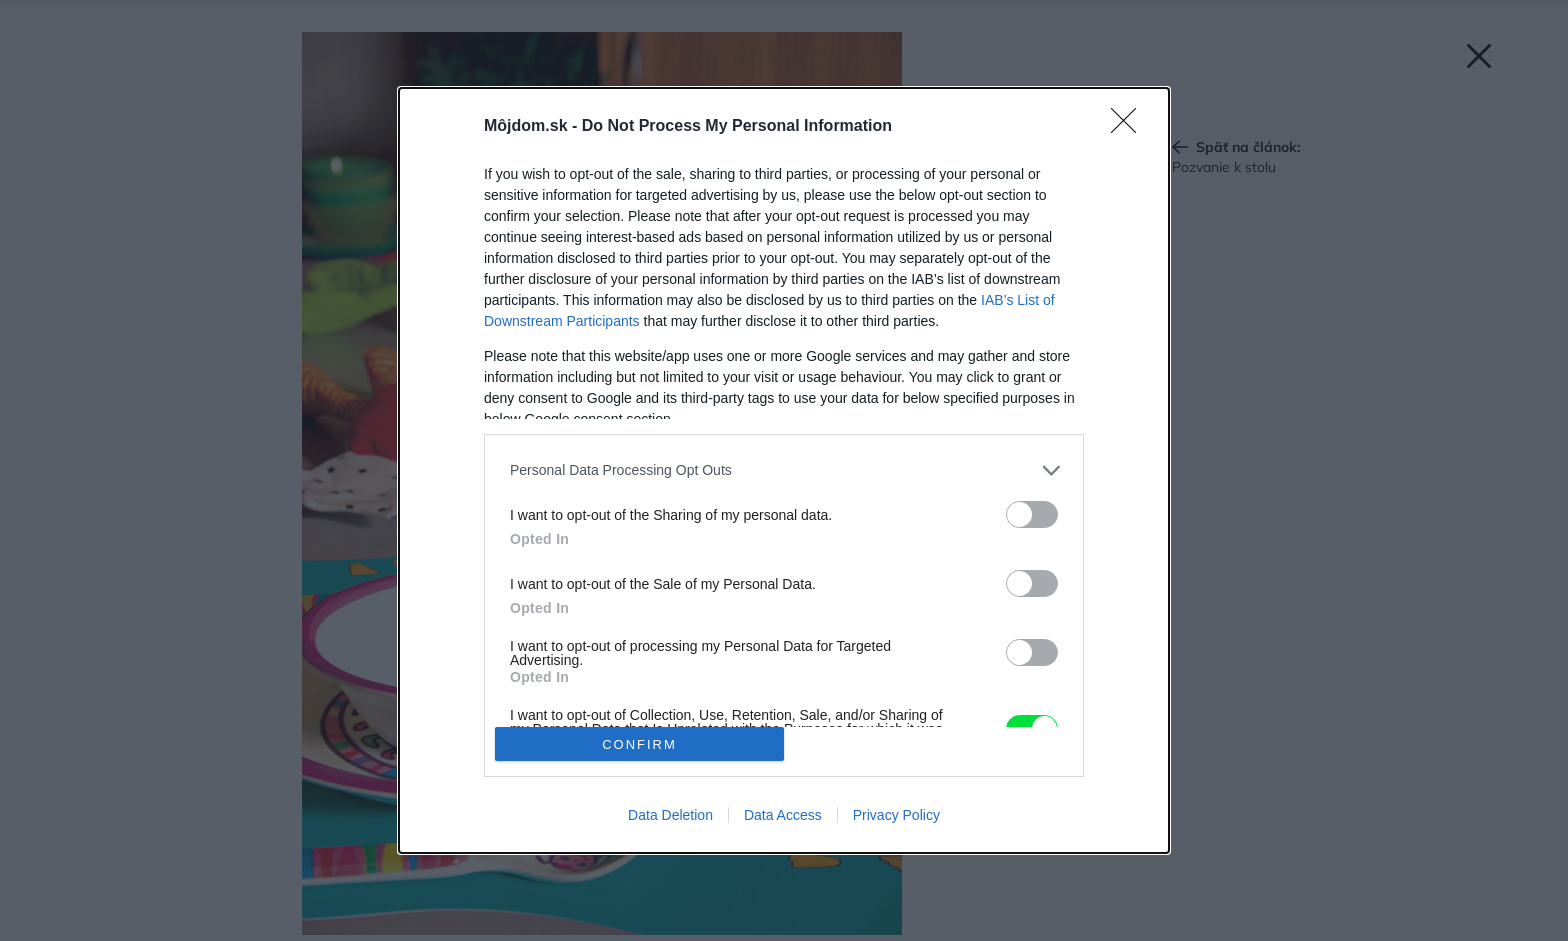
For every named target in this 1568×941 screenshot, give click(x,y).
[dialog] (784, 470)
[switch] (1032, 514)
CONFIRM (639, 744)
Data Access (783, 815)
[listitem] (784, 470)
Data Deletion (670, 815)
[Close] (1130, 127)
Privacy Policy (896, 815)
